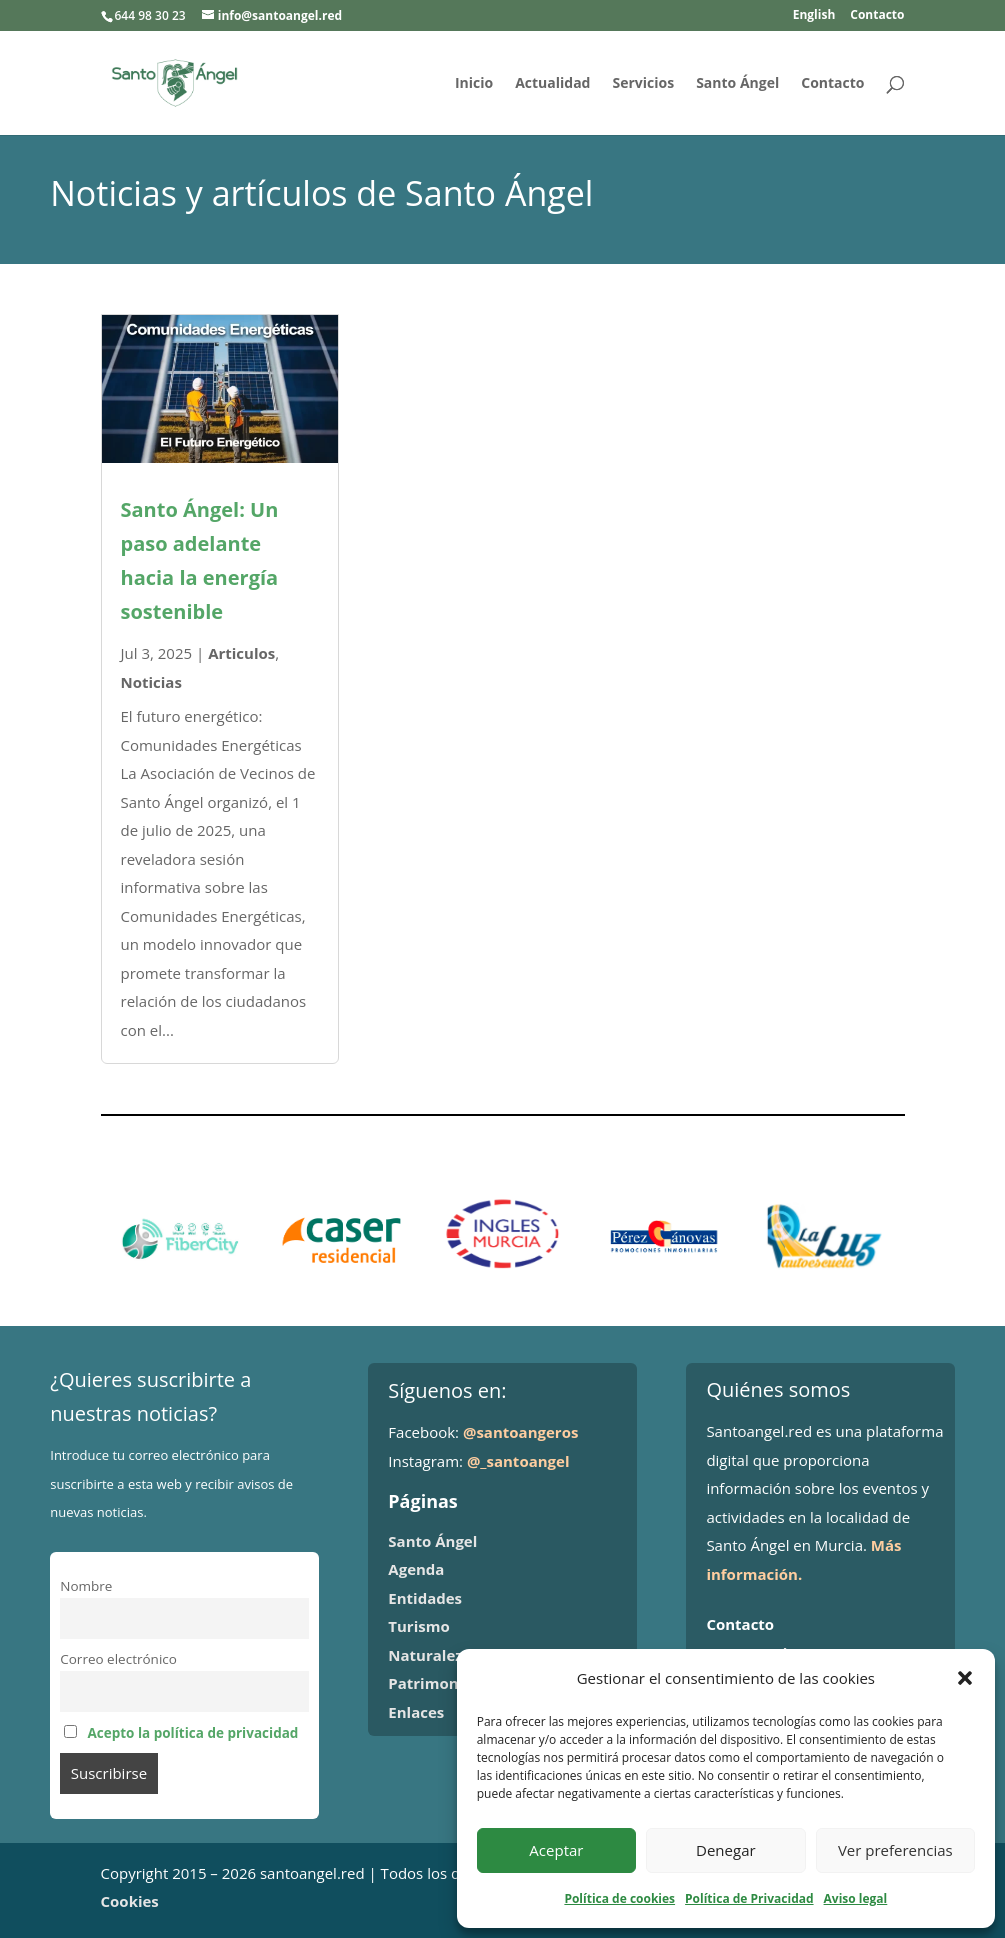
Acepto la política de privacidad (192, 1733)
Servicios (643, 84)
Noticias (151, 682)
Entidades (425, 1598)
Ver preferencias (895, 1850)
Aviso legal (856, 1898)
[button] (965, 1678)
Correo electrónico (118, 1659)
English (814, 16)
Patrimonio (430, 1683)
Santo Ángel (737, 84)
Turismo (418, 1626)
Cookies (130, 1901)
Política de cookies (619, 1898)
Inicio (474, 84)
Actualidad (552, 84)
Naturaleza (429, 1655)
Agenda (416, 1569)
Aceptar (556, 1850)
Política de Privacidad (749, 1898)
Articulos (241, 653)
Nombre (86, 1586)
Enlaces (416, 1712)
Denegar (726, 1850)
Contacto (877, 16)
